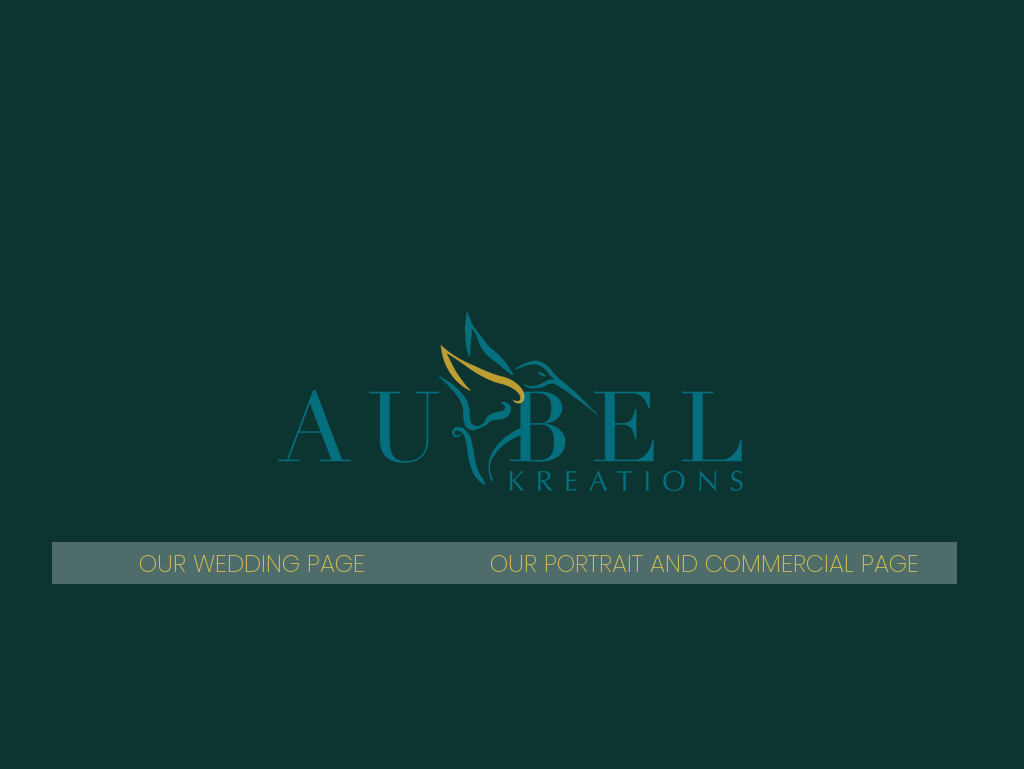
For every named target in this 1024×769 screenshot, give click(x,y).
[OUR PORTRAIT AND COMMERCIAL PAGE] (704, 563)
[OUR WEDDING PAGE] (252, 563)
